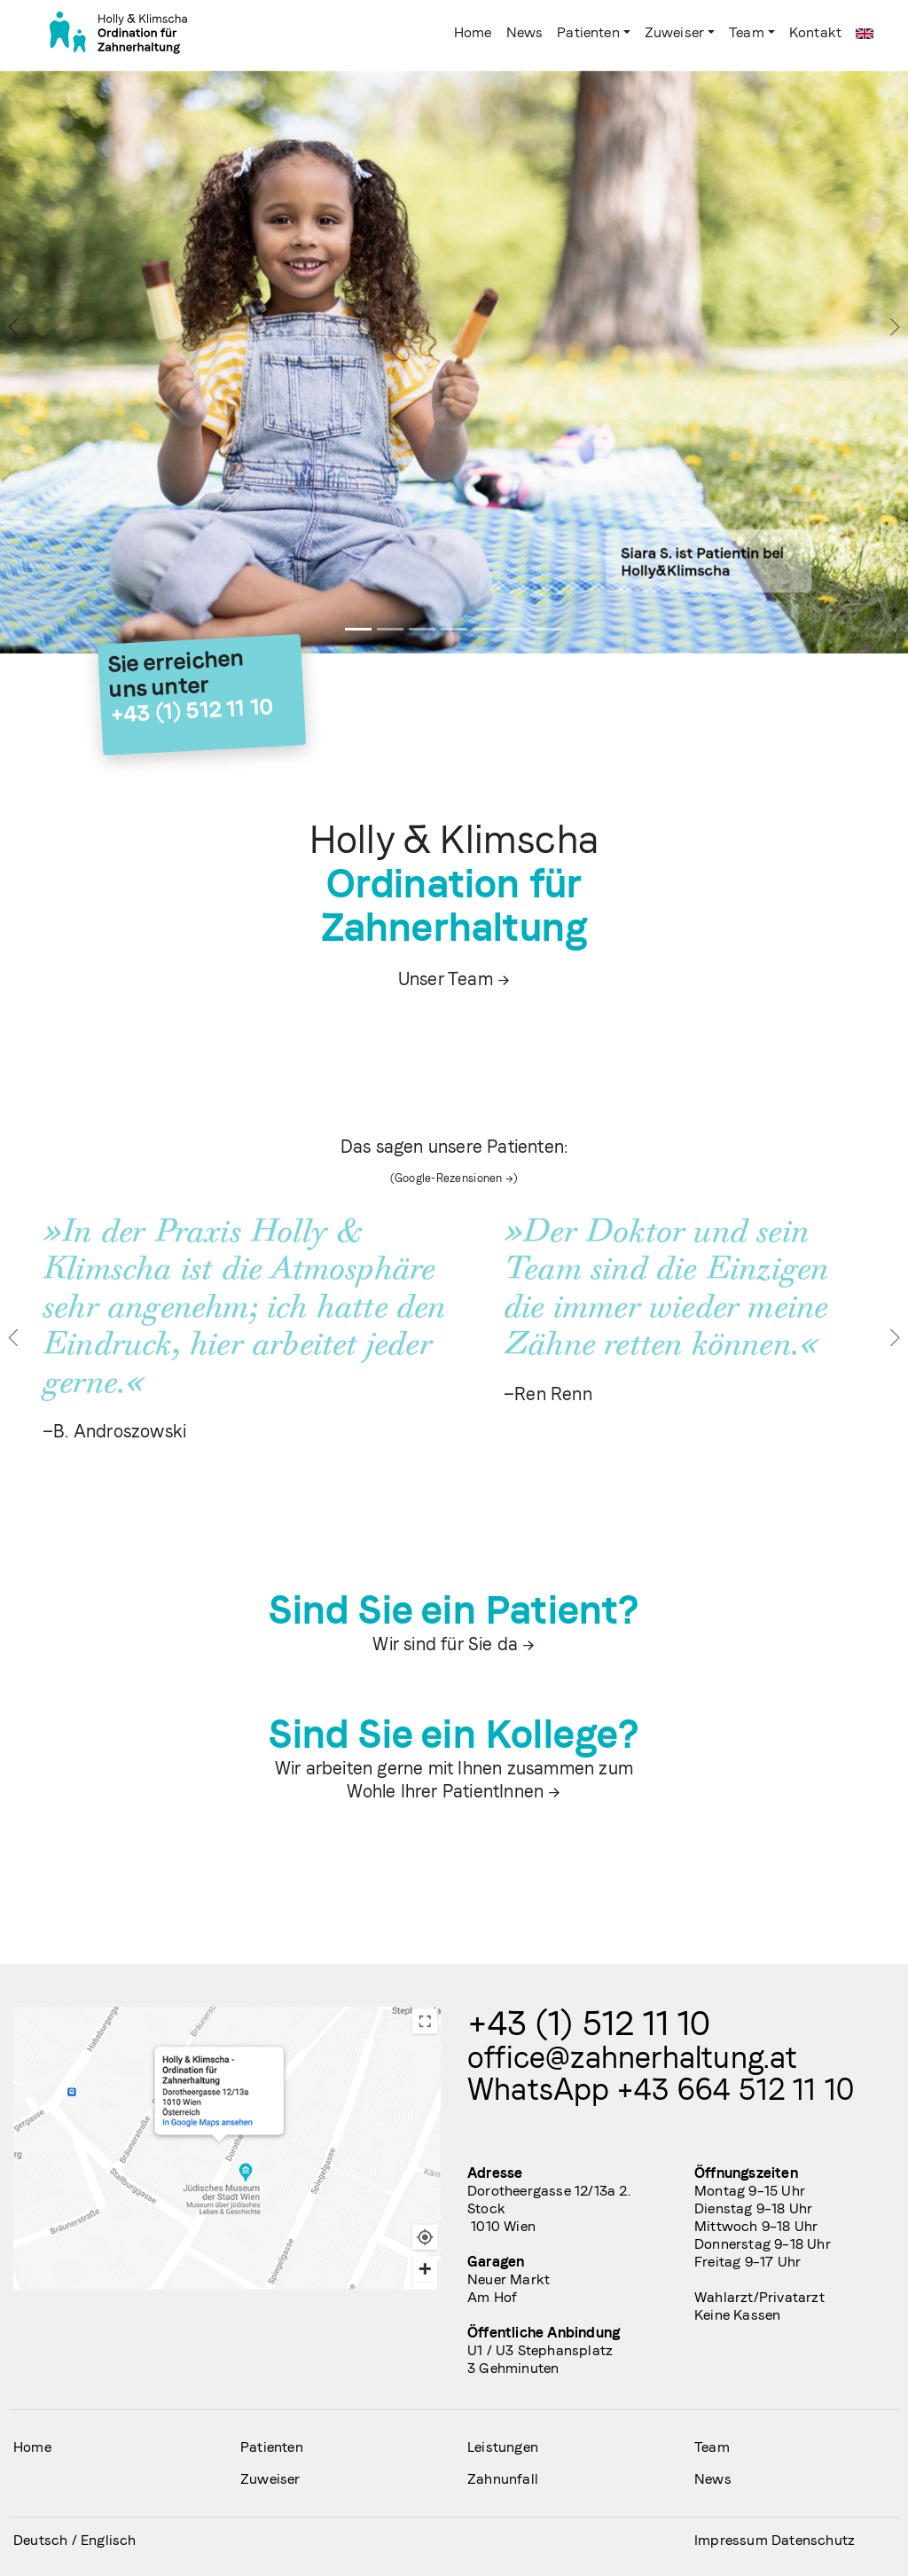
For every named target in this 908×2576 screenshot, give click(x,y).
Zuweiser (674, 32)
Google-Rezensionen (449, 1178)
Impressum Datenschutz (774, 2540)
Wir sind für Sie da (445, 1644)
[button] (13, 1336)
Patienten (588, 32)
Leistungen (502, 2447)
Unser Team (445, 979)
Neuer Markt (508, 2279)
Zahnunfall (502, 2478)
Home (476, 32)
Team (746, 32)
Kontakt (815, 32)
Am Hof (492, 2297)
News (525, 32)
